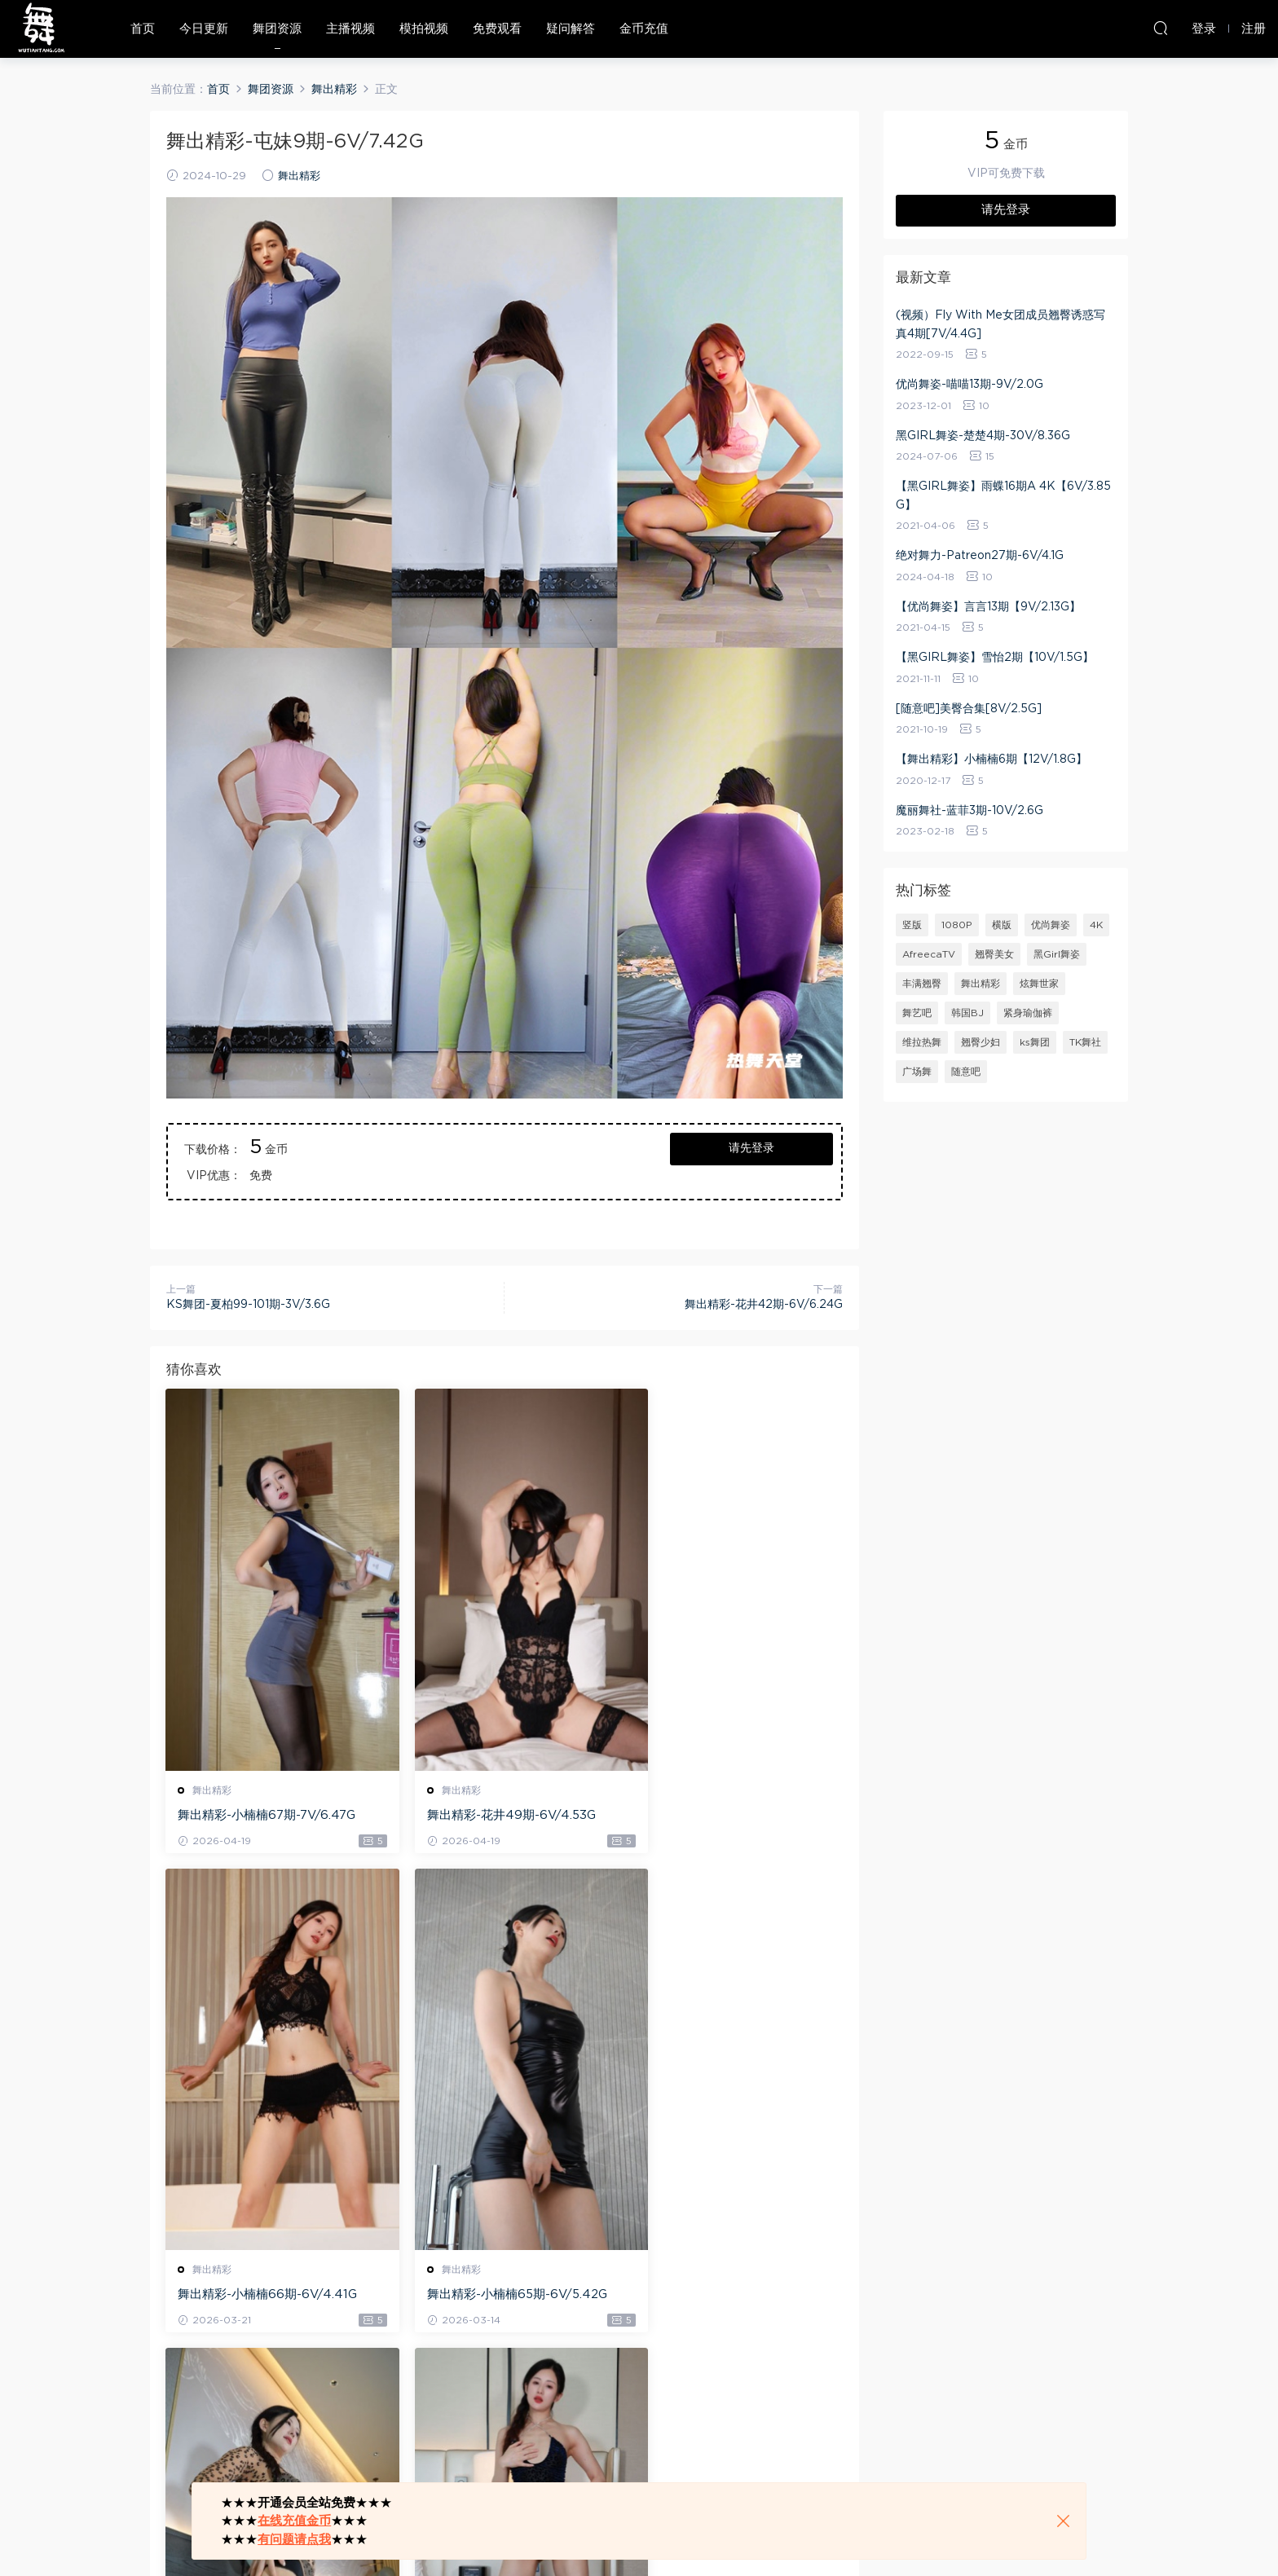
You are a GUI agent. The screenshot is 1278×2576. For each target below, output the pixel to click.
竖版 (912, 925)
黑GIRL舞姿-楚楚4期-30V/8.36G (983, 436)
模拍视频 (423, 29)
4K (1096, 925)
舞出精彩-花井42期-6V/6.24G (764, 1304)
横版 (1001, 925)
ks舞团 (1035, 1042)
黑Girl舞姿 (1056, 954)
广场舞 (917, 1072)
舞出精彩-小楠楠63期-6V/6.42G (731, 2295)
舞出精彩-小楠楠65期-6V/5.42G (268, 2295)
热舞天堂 (40, 28)
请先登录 (751, 1148)
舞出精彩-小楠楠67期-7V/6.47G (267, 1815)
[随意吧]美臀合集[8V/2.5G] (969, 709)
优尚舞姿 (1050, 925)
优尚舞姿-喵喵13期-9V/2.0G (969, 384)
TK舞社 (1085, 1042)
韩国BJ (967, 1013)
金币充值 (643, 29)
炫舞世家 (1039, 984)
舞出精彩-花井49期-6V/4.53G (493, 1815)
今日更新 (203, 29)
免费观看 (497, 29)
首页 (142, 29)
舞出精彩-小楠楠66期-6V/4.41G (730, 1815)
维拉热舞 (921, 1042)
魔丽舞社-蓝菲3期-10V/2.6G (969, 811)
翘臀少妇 (980, 1042)
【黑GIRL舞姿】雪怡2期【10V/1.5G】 (995, 657)
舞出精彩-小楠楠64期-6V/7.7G (495, 2295)
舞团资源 (277, 29)
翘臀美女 (994, 954)
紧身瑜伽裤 (1027, 1013)
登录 (207, 2417)
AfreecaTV (928, 954)
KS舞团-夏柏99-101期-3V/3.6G (248, 1304)
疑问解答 (570, 29)
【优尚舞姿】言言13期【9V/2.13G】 (988, 607)
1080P (956, 925)
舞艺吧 (917, 1013)
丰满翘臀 (921, 984)
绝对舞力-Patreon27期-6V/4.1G (980, 555)
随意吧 (966, 1072)
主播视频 (350, 29)
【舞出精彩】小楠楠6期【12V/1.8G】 (991, 759)
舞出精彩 (299, 176)
